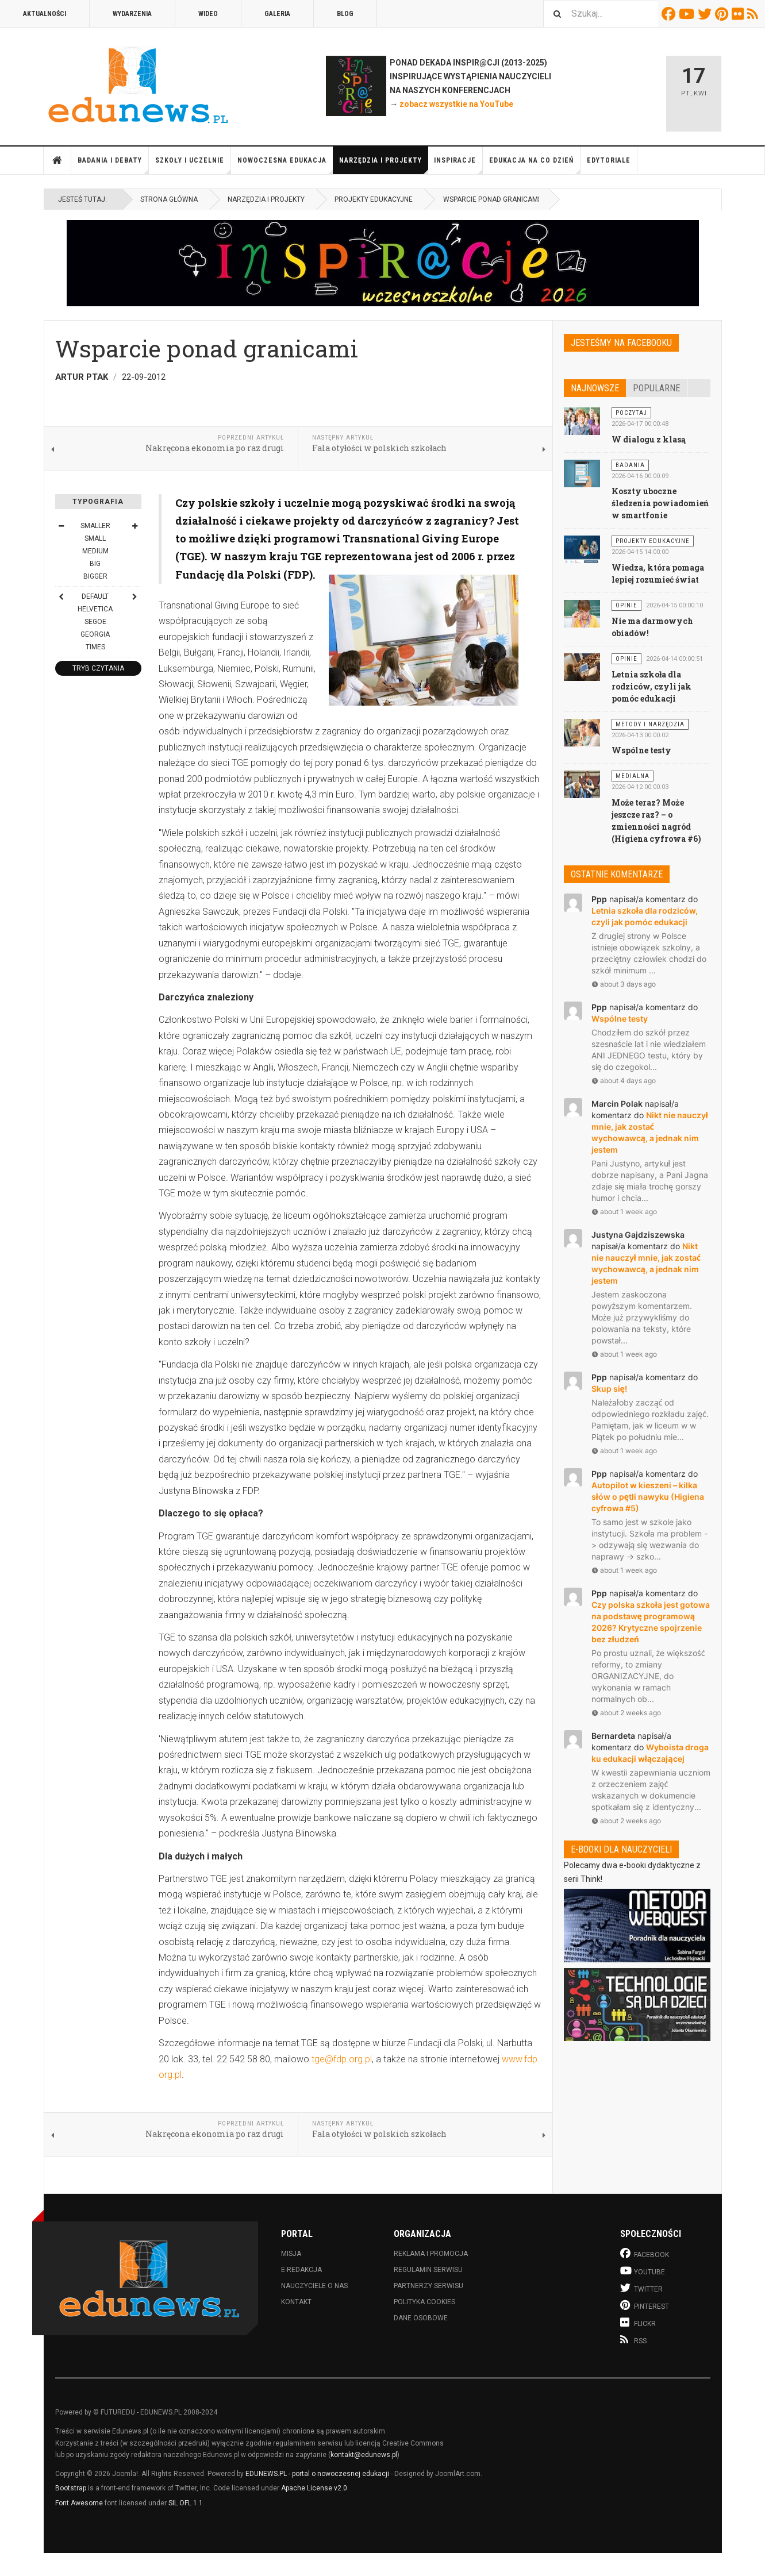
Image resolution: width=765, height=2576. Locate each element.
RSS (754, 14)
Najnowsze (595, 388)
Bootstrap (70, 2488)
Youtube (688, 14)
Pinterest (723, 14)
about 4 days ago (623, 1080)
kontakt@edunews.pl (363, 2455)
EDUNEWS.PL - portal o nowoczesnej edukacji (317, 2474)
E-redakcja (301, 2270)
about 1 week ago (624, 1211)
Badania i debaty (113, 165)
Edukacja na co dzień (535, 165)
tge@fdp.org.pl (342, 2059)
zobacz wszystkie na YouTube (456, 104)
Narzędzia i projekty (383, 165)
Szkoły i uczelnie (193, 165)
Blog (345, 14)
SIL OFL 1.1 (185, 2503)
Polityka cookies (424, 2302)
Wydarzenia (132, 14)
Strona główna (57, 160)
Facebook (670, 14)
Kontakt (296, 2302)
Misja (291, 2254)
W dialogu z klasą (649, 439)
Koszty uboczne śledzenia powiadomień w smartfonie (660, 503)
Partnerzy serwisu (428, 2286)
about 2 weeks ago (626, 1712)
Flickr (739, 14)
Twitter (706, 14)
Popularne (656, 388)
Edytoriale (609, 160)
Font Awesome (79, 2503)
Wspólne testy (641, 750)
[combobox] (600, 13)
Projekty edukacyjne (374, 199)
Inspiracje (458, 165)
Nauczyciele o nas (314, 2286)
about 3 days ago (623, 984)
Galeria (277, 14)
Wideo (208, 14)
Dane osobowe (421, 2318)
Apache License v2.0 (314, 2488)
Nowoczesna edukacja (285, 165)
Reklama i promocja (431, 2254)
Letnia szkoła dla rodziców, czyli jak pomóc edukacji (651, 686)
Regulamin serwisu (428, 2270)
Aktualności (44, 14)
